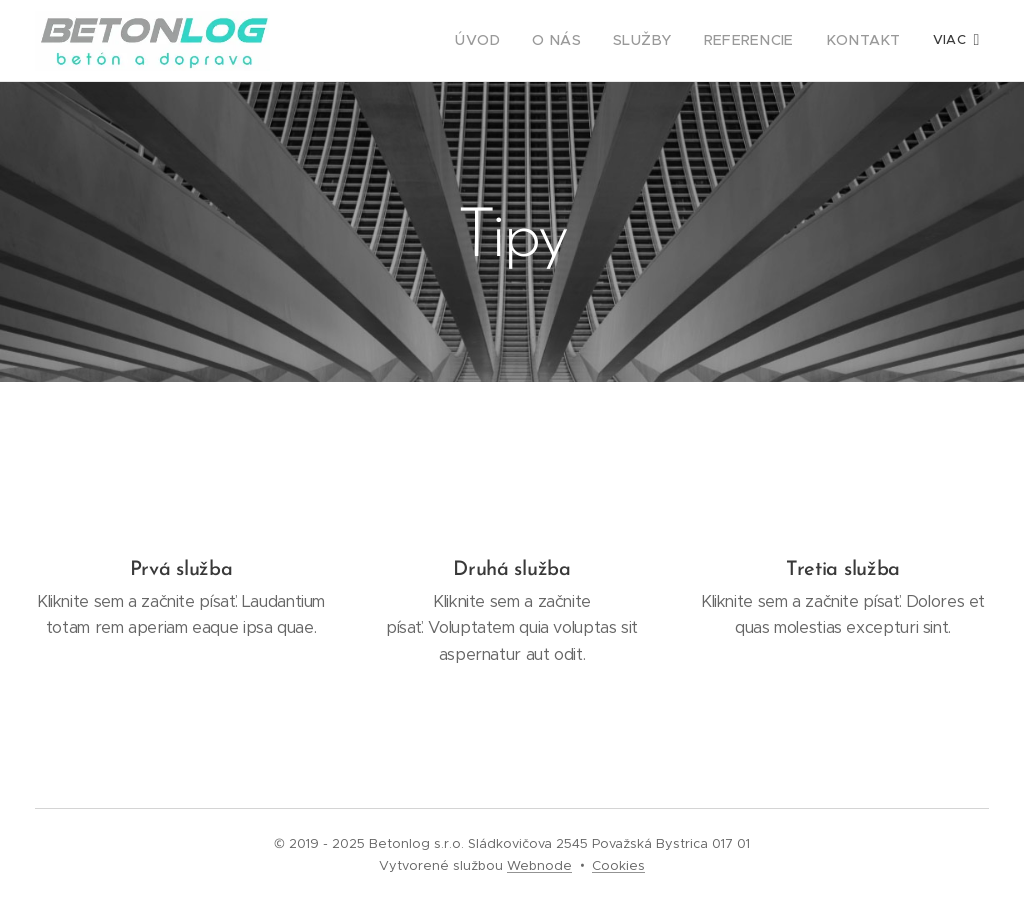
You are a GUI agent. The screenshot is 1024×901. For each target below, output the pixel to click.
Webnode (539, 865)
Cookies (618, 865)
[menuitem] (513, 41)
